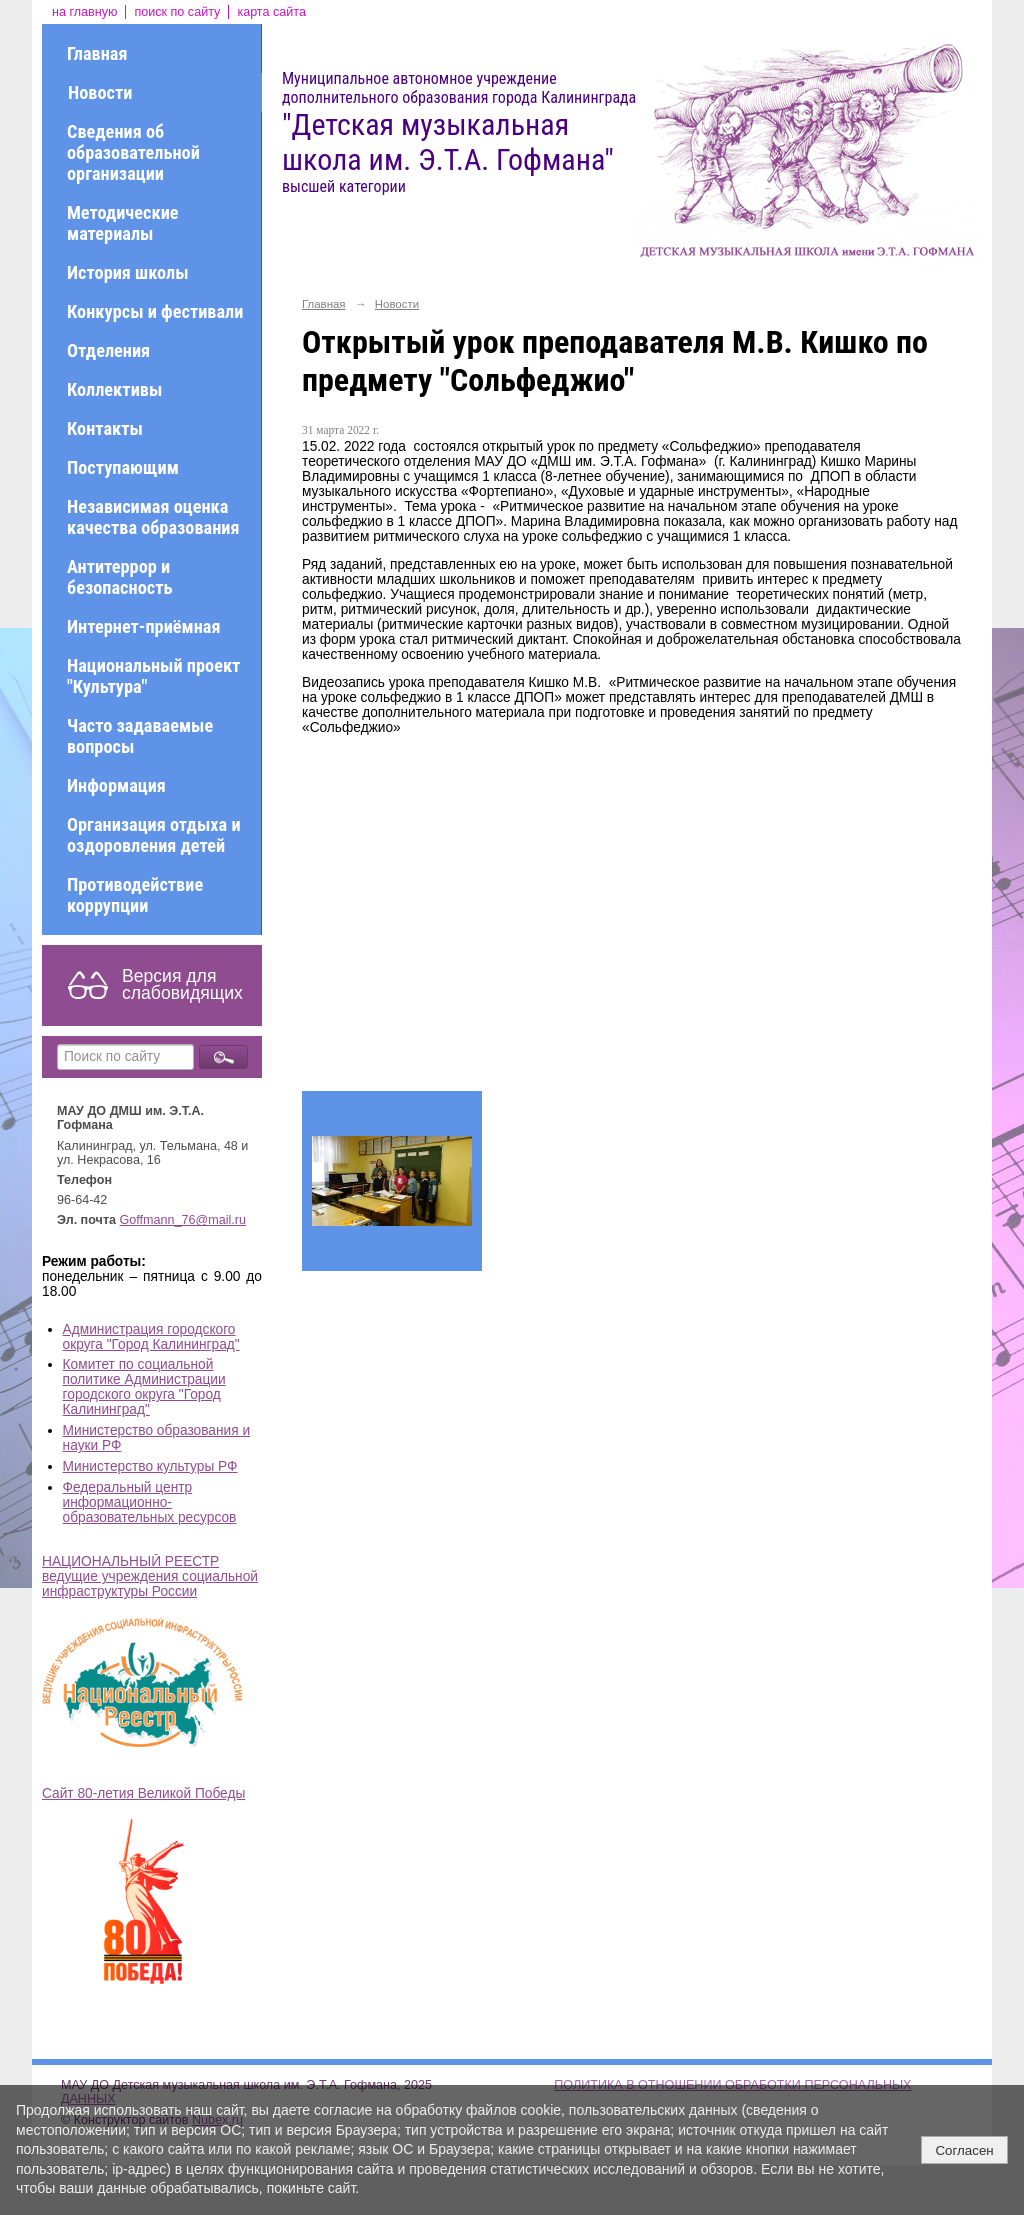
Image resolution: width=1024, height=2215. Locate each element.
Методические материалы (123, 223)
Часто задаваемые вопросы (140, 736)
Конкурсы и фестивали (155, 311)
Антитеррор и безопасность (119, 577)
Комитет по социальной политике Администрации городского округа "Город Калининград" (144, 1387)
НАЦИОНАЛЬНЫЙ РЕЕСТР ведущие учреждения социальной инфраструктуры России (150, 1576)
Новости (100, 92)
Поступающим (123, 467)
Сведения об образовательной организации (133, 152)
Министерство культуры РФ (150, 1466)
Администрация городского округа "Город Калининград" (151, 1337)
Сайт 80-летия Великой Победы (143, 1793)
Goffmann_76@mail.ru (183, 1220)
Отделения (108, 350)
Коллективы (114, 389)
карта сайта (271, 12)
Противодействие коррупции (135, 895)
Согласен (964, 2150)
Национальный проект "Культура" (153, 676)
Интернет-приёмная (143, 626)
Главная (97, 53)
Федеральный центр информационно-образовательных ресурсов (150, 1502)
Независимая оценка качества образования (153, 517)
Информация (116, 785)
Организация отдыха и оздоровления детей (154, 835)
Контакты (105, 428)
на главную (84, 12)
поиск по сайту (177, 12)
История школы (128, 272)
